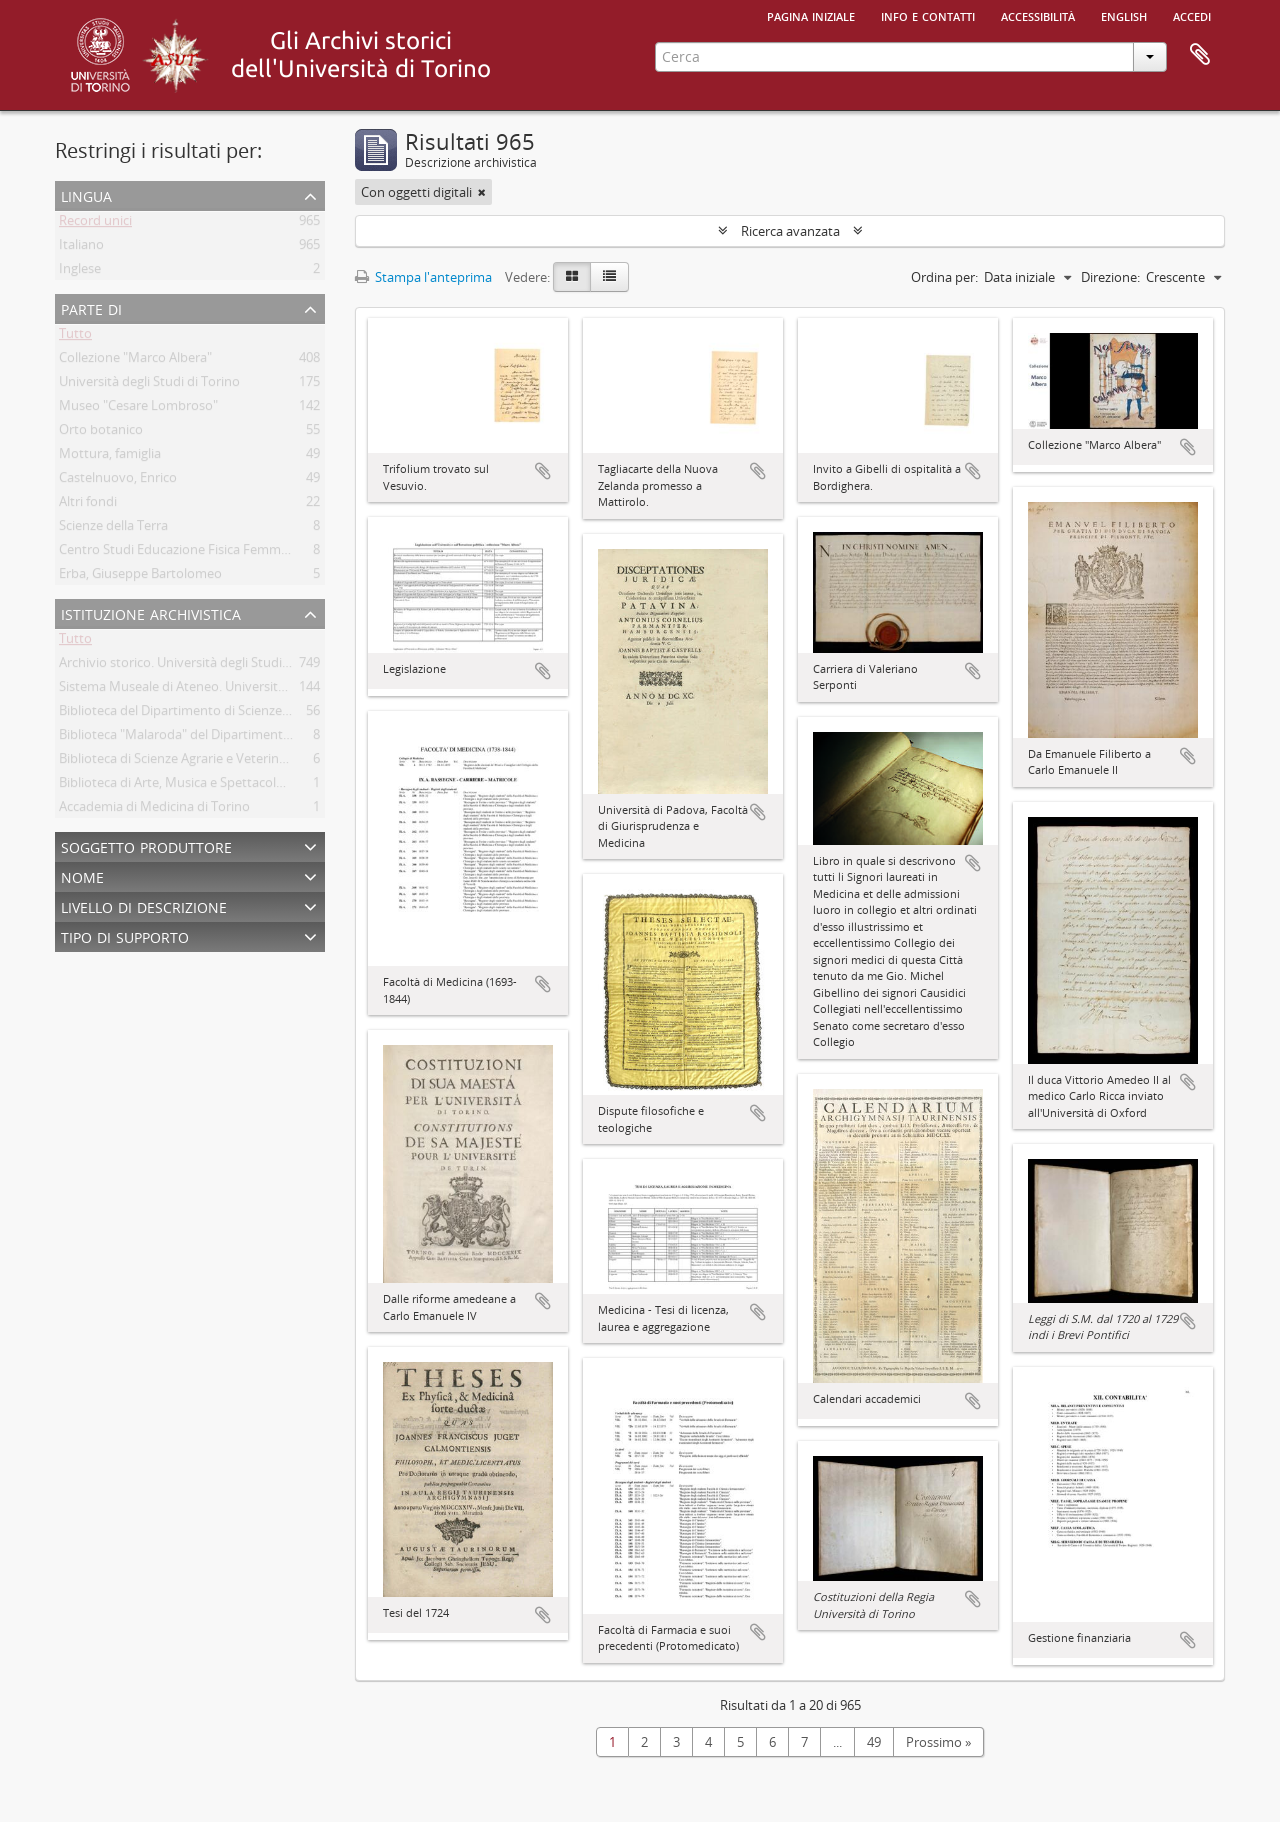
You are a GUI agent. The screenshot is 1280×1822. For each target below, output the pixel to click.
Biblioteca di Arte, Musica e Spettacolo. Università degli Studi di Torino (265, 786)
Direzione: (1110, 277)
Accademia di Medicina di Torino (154, 810)
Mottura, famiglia (110, 457)
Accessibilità (1038, 15)
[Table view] (609, 277)
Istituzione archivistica (151, 612)
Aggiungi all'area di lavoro (543, 471)
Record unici (95, 224)
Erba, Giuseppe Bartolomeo (140, 577)
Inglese (80, 272)
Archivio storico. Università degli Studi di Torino (198, 666)
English (1124, 15)
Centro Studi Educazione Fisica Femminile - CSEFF (205, 553)
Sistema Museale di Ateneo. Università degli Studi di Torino (232, 690)
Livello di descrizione (144, 905)
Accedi (1192, 15)
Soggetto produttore (146, 845)
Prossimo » (938, 1742)
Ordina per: (944, 277)
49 (874, 1742)
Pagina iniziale (811, 15)
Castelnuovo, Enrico (118, 481)
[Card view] (572, 277)
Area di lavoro (1200, 55)
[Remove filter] (482, 192)
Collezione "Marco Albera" (135, 361)
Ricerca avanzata (790, 231)
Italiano (81, 248)
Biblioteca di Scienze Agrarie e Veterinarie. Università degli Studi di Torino (273, 762)
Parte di (91, 307)
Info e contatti (928, 15)
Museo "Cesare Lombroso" (138, 409)
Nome (82, 875)
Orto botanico (101, 433)
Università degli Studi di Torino (149, 385)
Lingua (86, 194)
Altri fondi (88, 505)
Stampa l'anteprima (423, 277)
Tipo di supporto (125, 935)
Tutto (75, 337)
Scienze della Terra (113, 529)
